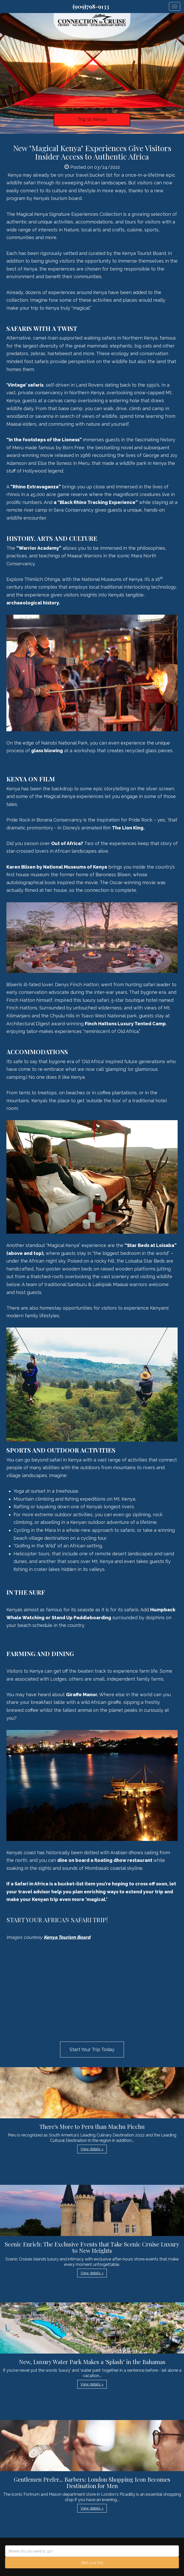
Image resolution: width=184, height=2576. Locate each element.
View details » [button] (91, 2149)
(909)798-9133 (91, 6)
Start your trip (92, 2563)
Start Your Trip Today (92, 2049)
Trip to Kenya (92, 119)
